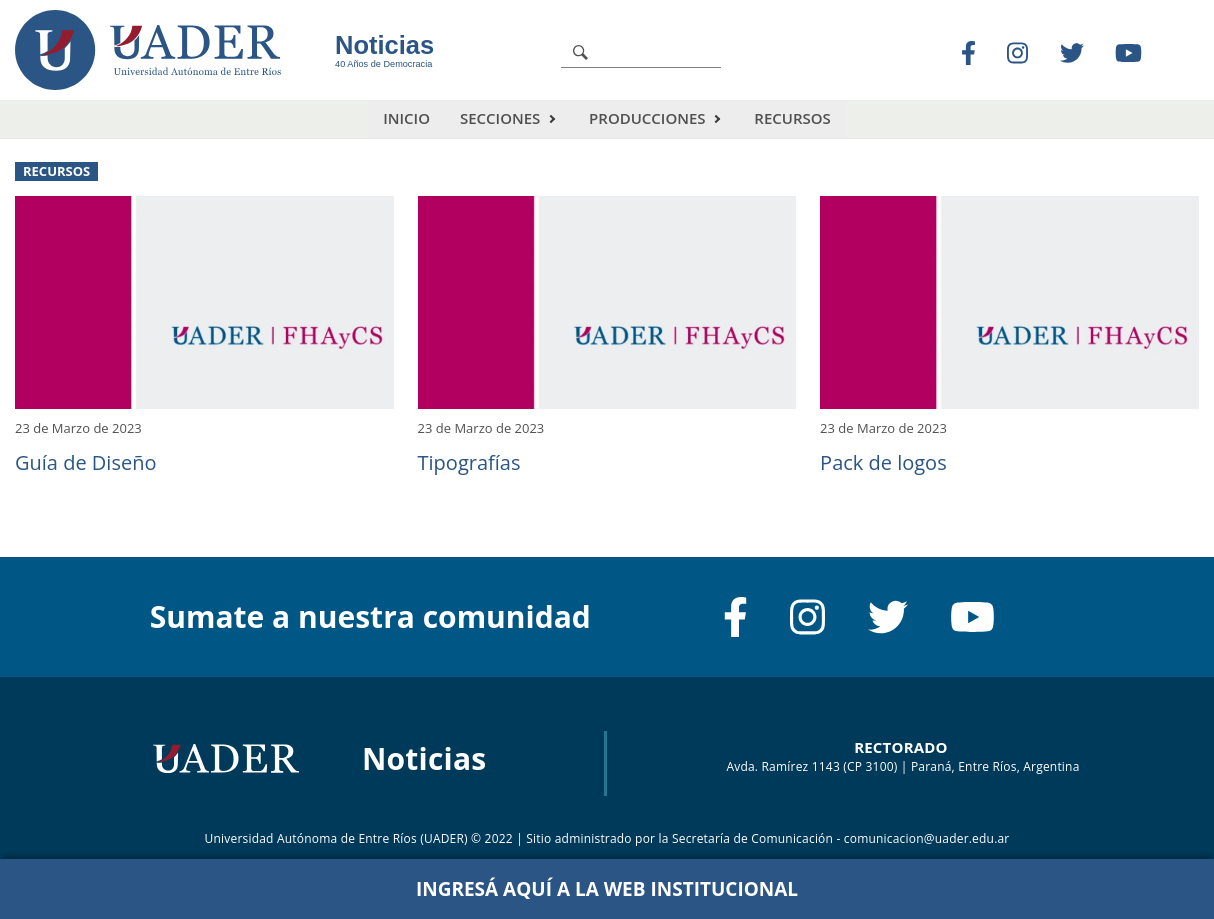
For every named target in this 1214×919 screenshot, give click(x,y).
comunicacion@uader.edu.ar (927, 838)
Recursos (792, 118)
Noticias (384, 45)
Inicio (406, 118)
